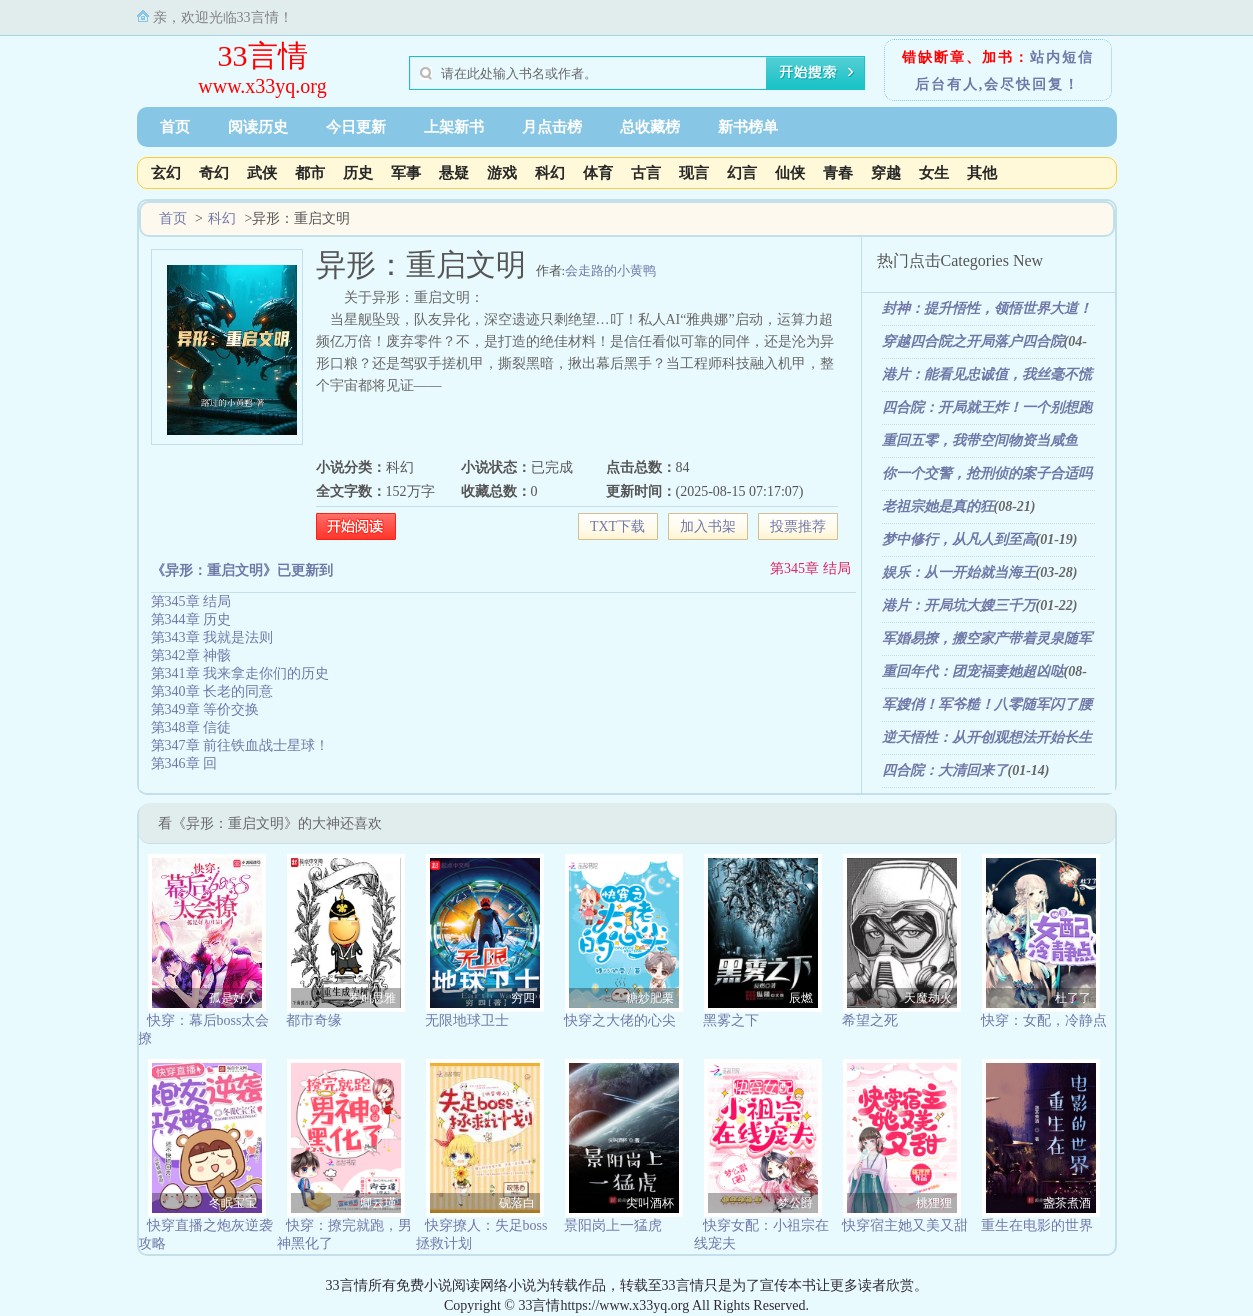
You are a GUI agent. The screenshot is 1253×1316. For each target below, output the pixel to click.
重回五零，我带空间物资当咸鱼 (980, 440)
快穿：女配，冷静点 (1044, 1020)
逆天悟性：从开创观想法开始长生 (987, 737)
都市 (310, 173)
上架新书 (454, 127)
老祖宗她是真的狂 (938, 506)
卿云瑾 (378, 1203)
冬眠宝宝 (233, 1203)
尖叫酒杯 (650, 1203)
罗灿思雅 (372, 998)
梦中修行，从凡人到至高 (959, 539)
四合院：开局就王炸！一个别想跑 (987, 407)
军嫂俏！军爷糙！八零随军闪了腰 (987, 704)
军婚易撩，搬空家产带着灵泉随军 (987, 638)
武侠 (262, 173)
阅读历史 (258, 127)
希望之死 (870, 1020)
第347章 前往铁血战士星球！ (240, 745)
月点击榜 (552, 127)
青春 (838, 173)
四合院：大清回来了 (945, 770)
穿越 (886, 173)
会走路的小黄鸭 (610, 270)
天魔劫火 (928, 998)
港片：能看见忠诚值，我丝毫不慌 (987, 374)
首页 (175, 127)
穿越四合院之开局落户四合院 (973, 341)
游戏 (502, 173)
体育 (598, 173)
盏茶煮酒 (1067, 1203)
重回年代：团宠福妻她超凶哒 (973, 671)
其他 (982, 173)
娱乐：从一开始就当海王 (959, 572)
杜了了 (1073, 998)
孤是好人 (233, 998)
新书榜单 (748, 127)
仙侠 (790, 173)
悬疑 (454, 173)
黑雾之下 (731, 1020)
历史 (358, 173)
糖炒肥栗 (650, 998)
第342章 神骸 (191, 655)
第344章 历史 (191, 619)
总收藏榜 (650, 127)
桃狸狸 (934, 1203)
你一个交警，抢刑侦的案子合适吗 (987, 473)
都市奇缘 (314, 1020)
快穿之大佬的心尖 (620, 1020)
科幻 (550, 173)
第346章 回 (184, 763)
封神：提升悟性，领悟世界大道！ (987, 308)
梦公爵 (795, 1203)
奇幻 (214, 173)
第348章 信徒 (191, 727)
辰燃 (801, 998)
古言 (646, 173)
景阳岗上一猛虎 (613, 1225)
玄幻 (166, 173)
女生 (934, 173)
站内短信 (1062, 57)
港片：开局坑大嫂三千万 (959, 605)
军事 (406, 173)
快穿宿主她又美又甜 (905, 1225)
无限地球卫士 (467, 1020)
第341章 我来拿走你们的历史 (240, 673)
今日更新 (356, 127)
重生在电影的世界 (1037, 1225)
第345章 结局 (810, 568)
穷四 (523, 998)
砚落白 (517, 1203)
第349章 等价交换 (205, 709)
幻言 (742, 173)
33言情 (263, 55)
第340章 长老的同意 (212, 691)
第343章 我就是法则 (212, 637)
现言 (694, 173)
